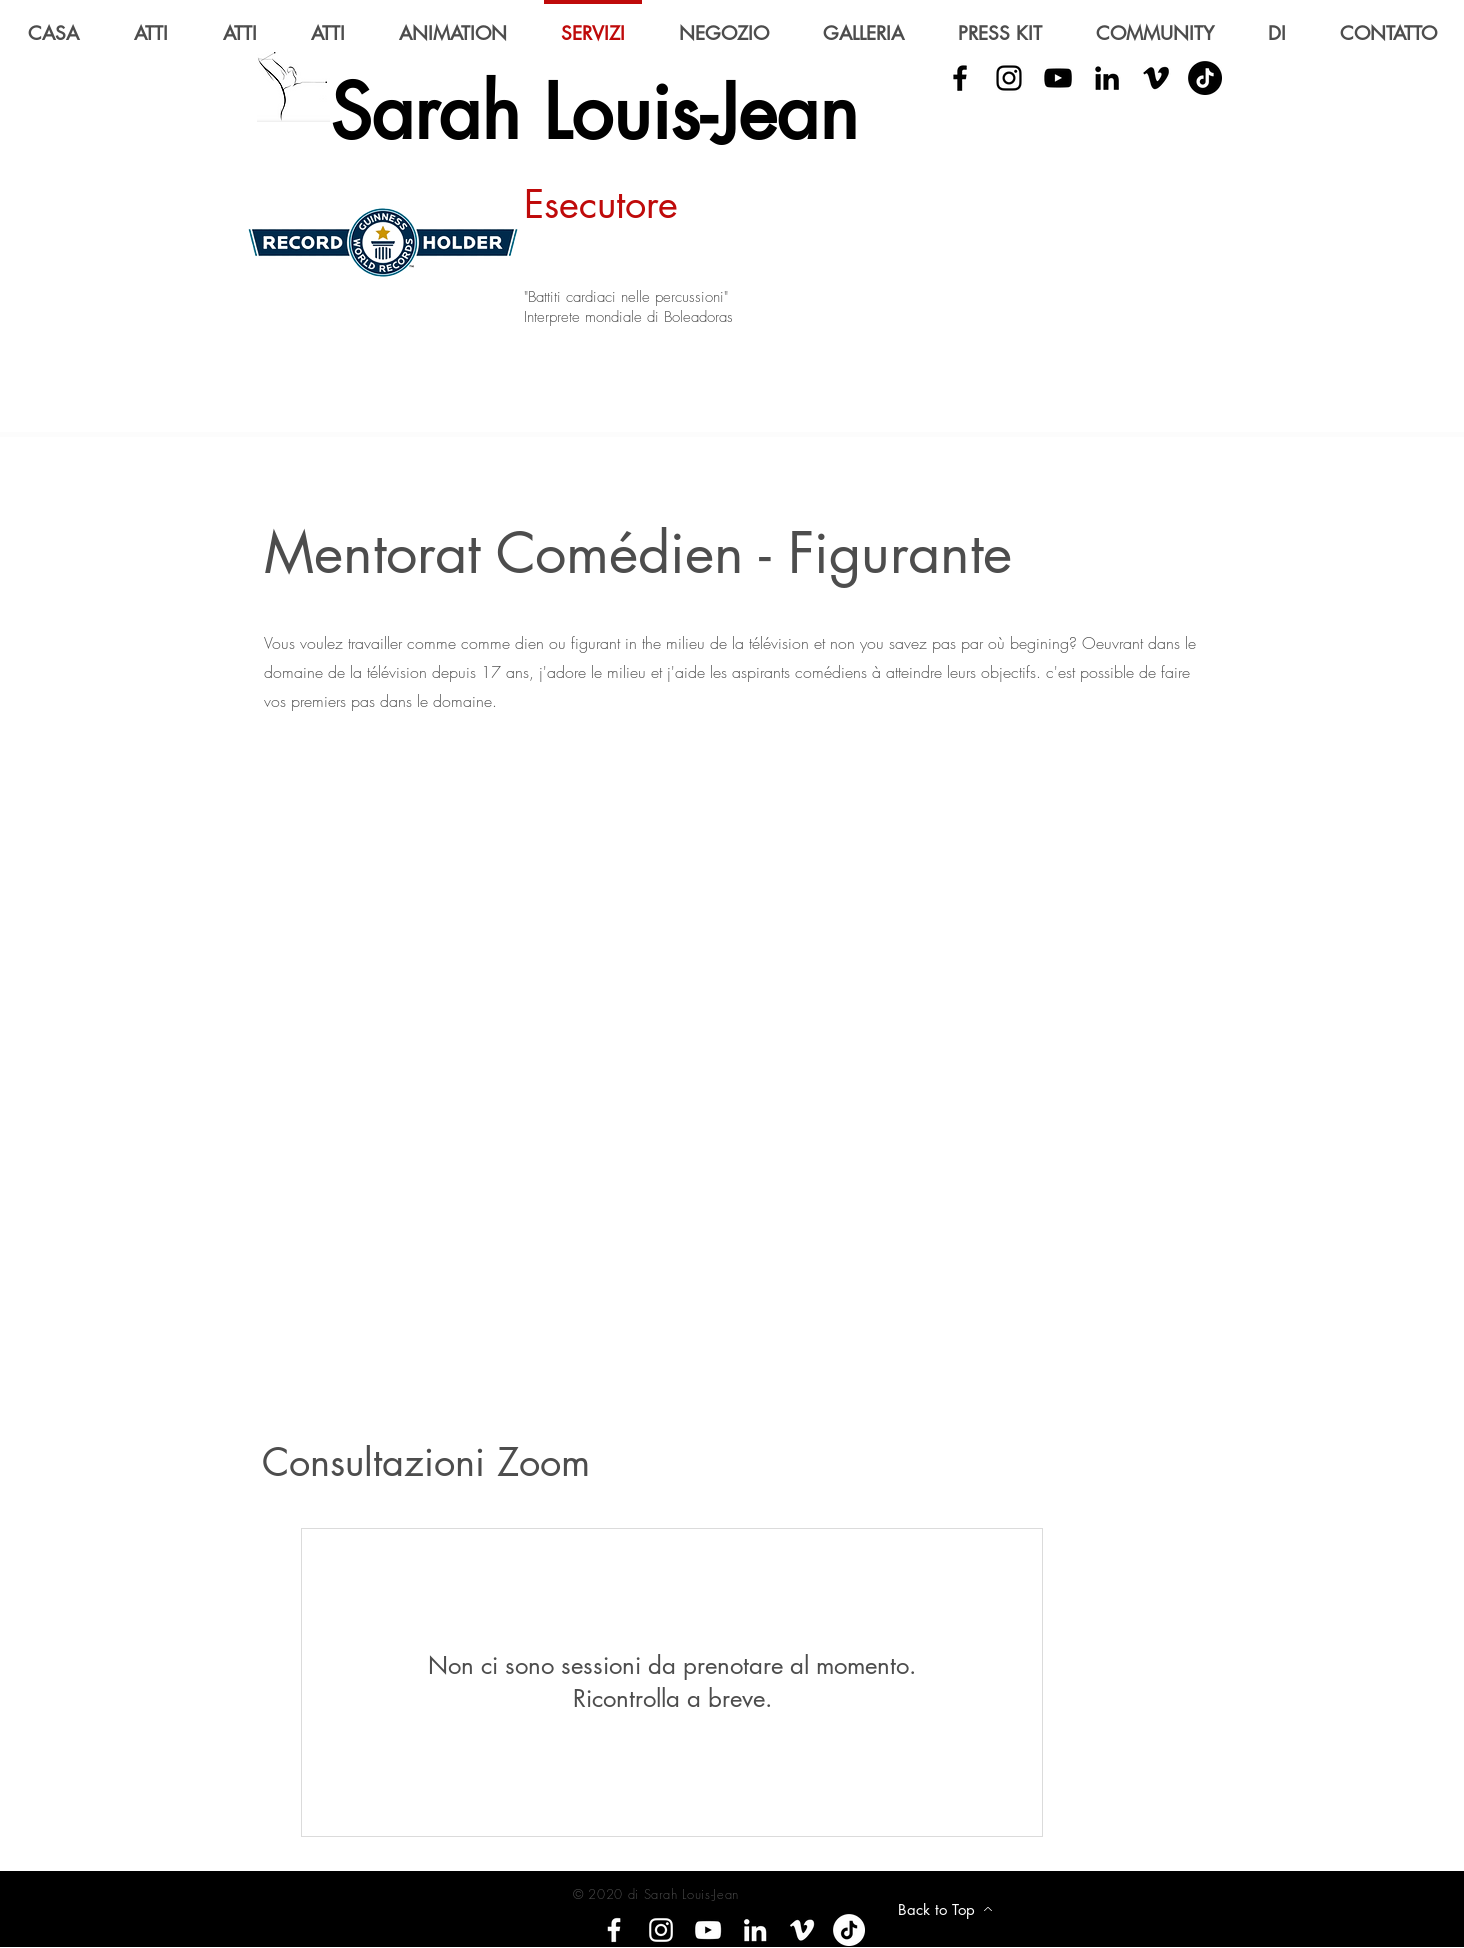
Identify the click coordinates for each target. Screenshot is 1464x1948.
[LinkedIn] (1107, 78)
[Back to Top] (945, 1909)
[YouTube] (1058, 78)
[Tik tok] (849, 1930)
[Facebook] (614, 1930)
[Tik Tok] (1205, 78)
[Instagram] (661, 1930)
